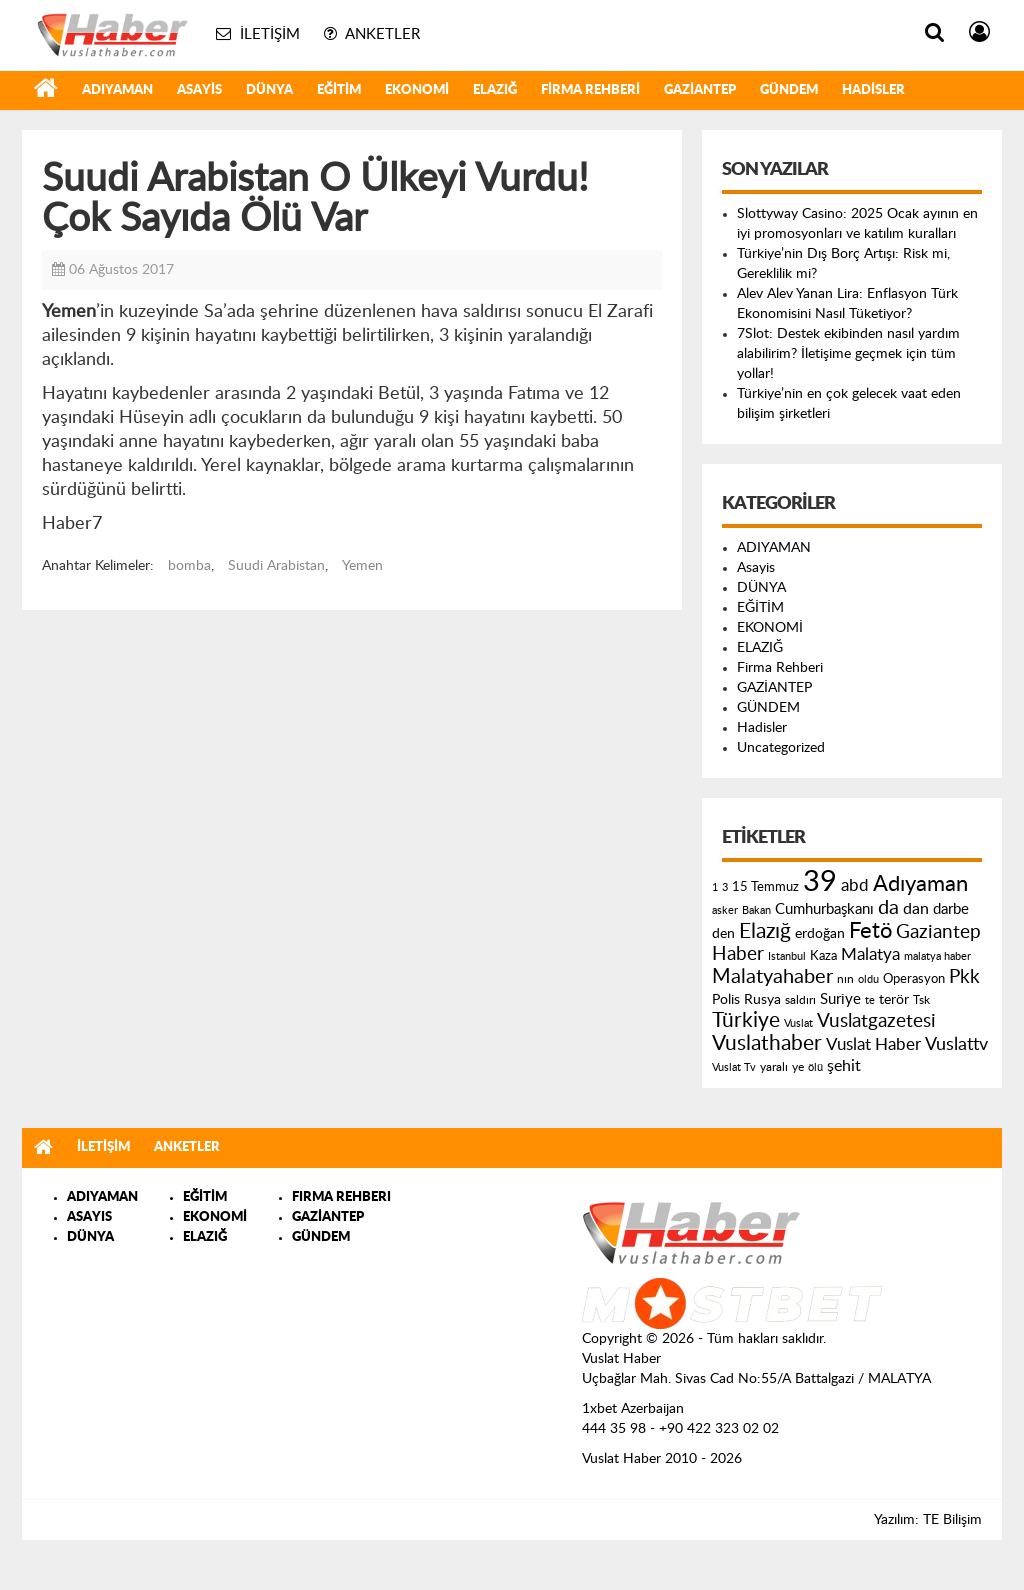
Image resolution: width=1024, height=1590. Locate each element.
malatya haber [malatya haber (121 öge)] (937, 956)
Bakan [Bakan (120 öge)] (756, 910)
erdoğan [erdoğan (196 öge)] (820, 933)
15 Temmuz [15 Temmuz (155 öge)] (765, 887)
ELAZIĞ (495, 90)
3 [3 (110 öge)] (725, 887)
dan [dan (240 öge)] (916, 909)
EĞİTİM (339, 90)
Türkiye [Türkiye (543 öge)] (746, 1020)
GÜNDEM (789, 90)
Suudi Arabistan (276, 566)
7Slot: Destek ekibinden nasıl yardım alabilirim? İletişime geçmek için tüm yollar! (848, 354)
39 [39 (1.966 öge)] (820, 882)
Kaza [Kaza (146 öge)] (823, 956)
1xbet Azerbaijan (633, 1409)
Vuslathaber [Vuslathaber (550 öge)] (767, 1043)
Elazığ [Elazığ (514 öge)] (765, 931)
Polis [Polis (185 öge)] (726, 1000)
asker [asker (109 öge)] (725, 910)
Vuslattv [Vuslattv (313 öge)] (956, 1044)
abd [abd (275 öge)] (855, 886)
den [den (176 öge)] (723, 934)
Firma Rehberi (590, 90)
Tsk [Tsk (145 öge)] (921, 1000)
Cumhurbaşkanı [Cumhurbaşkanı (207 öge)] (824, 909)
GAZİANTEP (700, 90)
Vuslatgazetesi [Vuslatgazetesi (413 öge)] (876, 1021)
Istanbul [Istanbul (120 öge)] (787, 956)
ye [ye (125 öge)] (798, 1067)
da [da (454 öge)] (888, 908)
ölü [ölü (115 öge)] (815, 1067)
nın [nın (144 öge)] (845, 979)
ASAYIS (89, 1217)
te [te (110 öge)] (870, 1000)
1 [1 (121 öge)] (715, 887)
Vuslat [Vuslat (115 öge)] (798, 1023)
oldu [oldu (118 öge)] (868, 979)
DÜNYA (269, 90)
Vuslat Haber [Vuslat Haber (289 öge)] (873, 1044)
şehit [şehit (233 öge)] (844, 1066)
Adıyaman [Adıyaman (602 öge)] (920, 884)
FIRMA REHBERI (341, 1197)
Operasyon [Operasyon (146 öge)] (914, 979)
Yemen (362, 566)
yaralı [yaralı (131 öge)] (774, 1067)
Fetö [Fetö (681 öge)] (870, 931)
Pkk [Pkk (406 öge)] (964, 977)
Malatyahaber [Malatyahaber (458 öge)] (772, 977)
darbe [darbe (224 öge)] (951, 909)
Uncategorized (781, 748)
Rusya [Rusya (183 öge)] (762, 1000)
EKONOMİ (417, 90)
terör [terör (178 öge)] (894, 1000)
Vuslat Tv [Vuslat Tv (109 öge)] (734, 1067)
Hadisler (873, 90)
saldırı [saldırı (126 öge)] (800, 1000)
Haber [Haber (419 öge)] (738, 954)
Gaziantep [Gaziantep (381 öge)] (938, 932)
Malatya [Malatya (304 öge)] (870, 954)
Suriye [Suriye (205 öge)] (840, 999)
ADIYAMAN (117, 90)
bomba (189, 566)
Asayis (199, 90)
